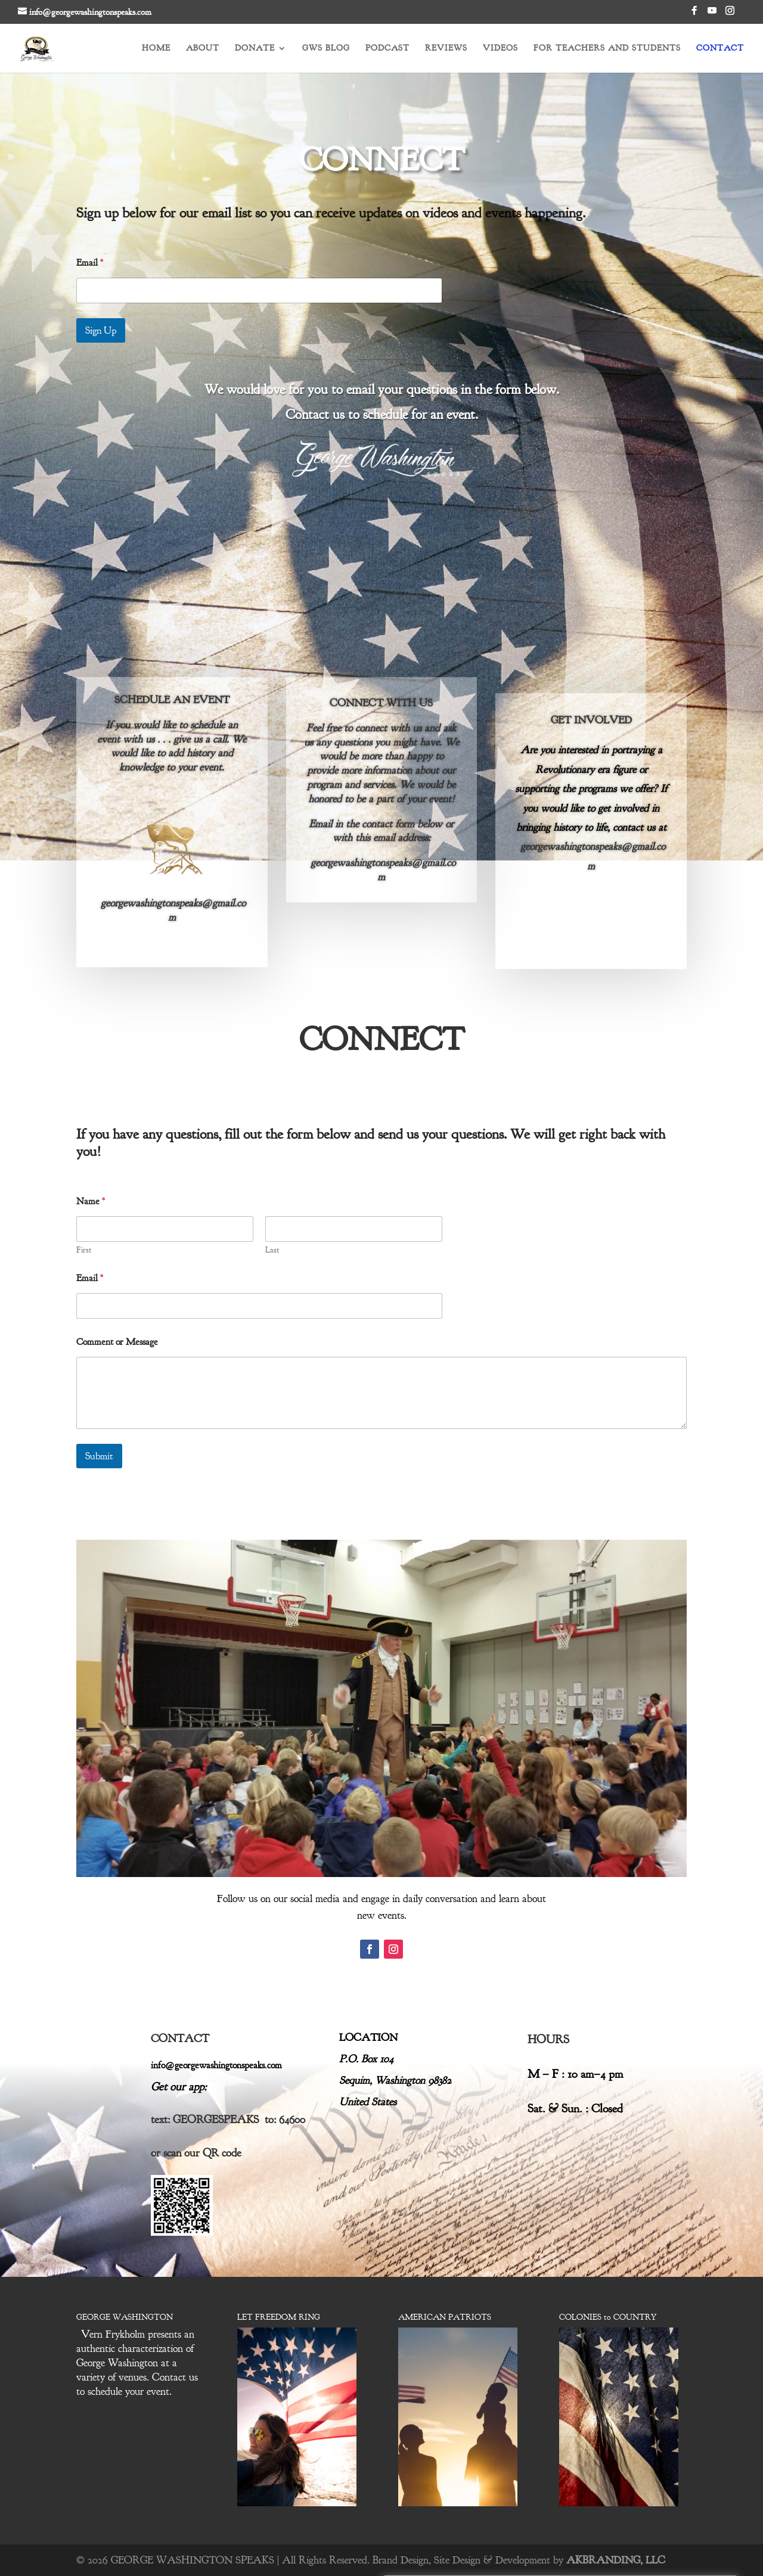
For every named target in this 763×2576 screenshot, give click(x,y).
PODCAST (387, 48)
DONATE (255, 48)
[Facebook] (694, 13)
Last (272, 1250)
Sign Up (100, 324)
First (84, 1250)
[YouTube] (712, 13)
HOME (156, 48)
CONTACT (720, 48)
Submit (99, 1456)
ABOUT (202, 48)
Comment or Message (117, 1342)
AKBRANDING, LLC (615, 2560)
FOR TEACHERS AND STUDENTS (607, 48)
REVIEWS (446, 48)
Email (89, 256)
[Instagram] (729, 13)
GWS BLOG (326, 48)
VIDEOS (500, 48)
